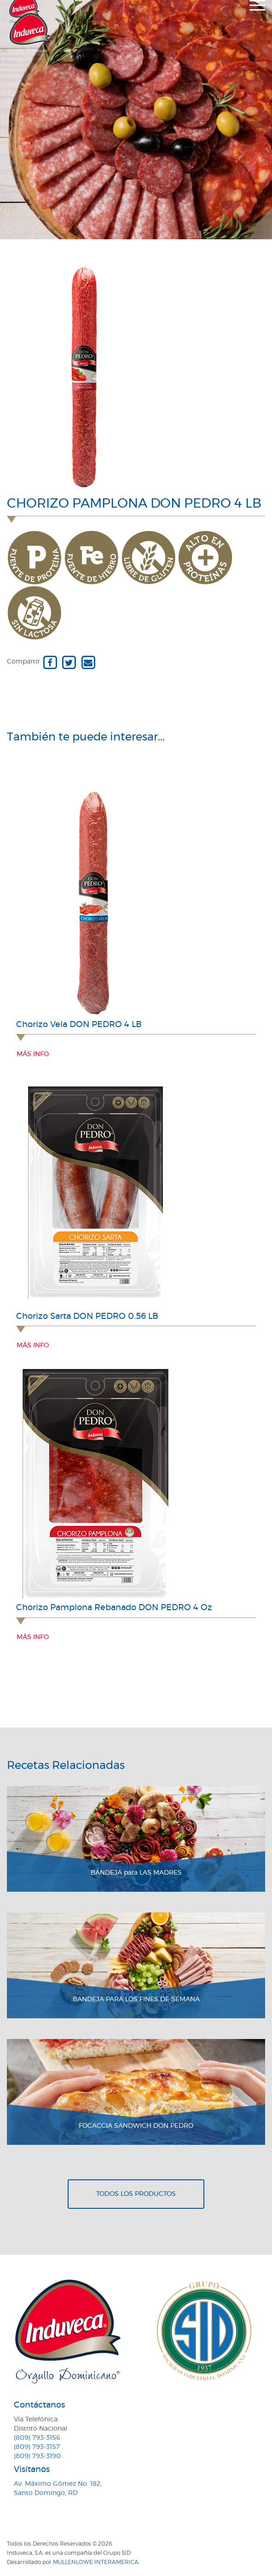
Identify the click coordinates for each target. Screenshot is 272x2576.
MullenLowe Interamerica (96, 2562)
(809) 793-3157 (37, 2447)
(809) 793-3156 (37, 2438)
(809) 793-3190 (37, 2456)
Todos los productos (136, 2194)
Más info (33, 1054)
